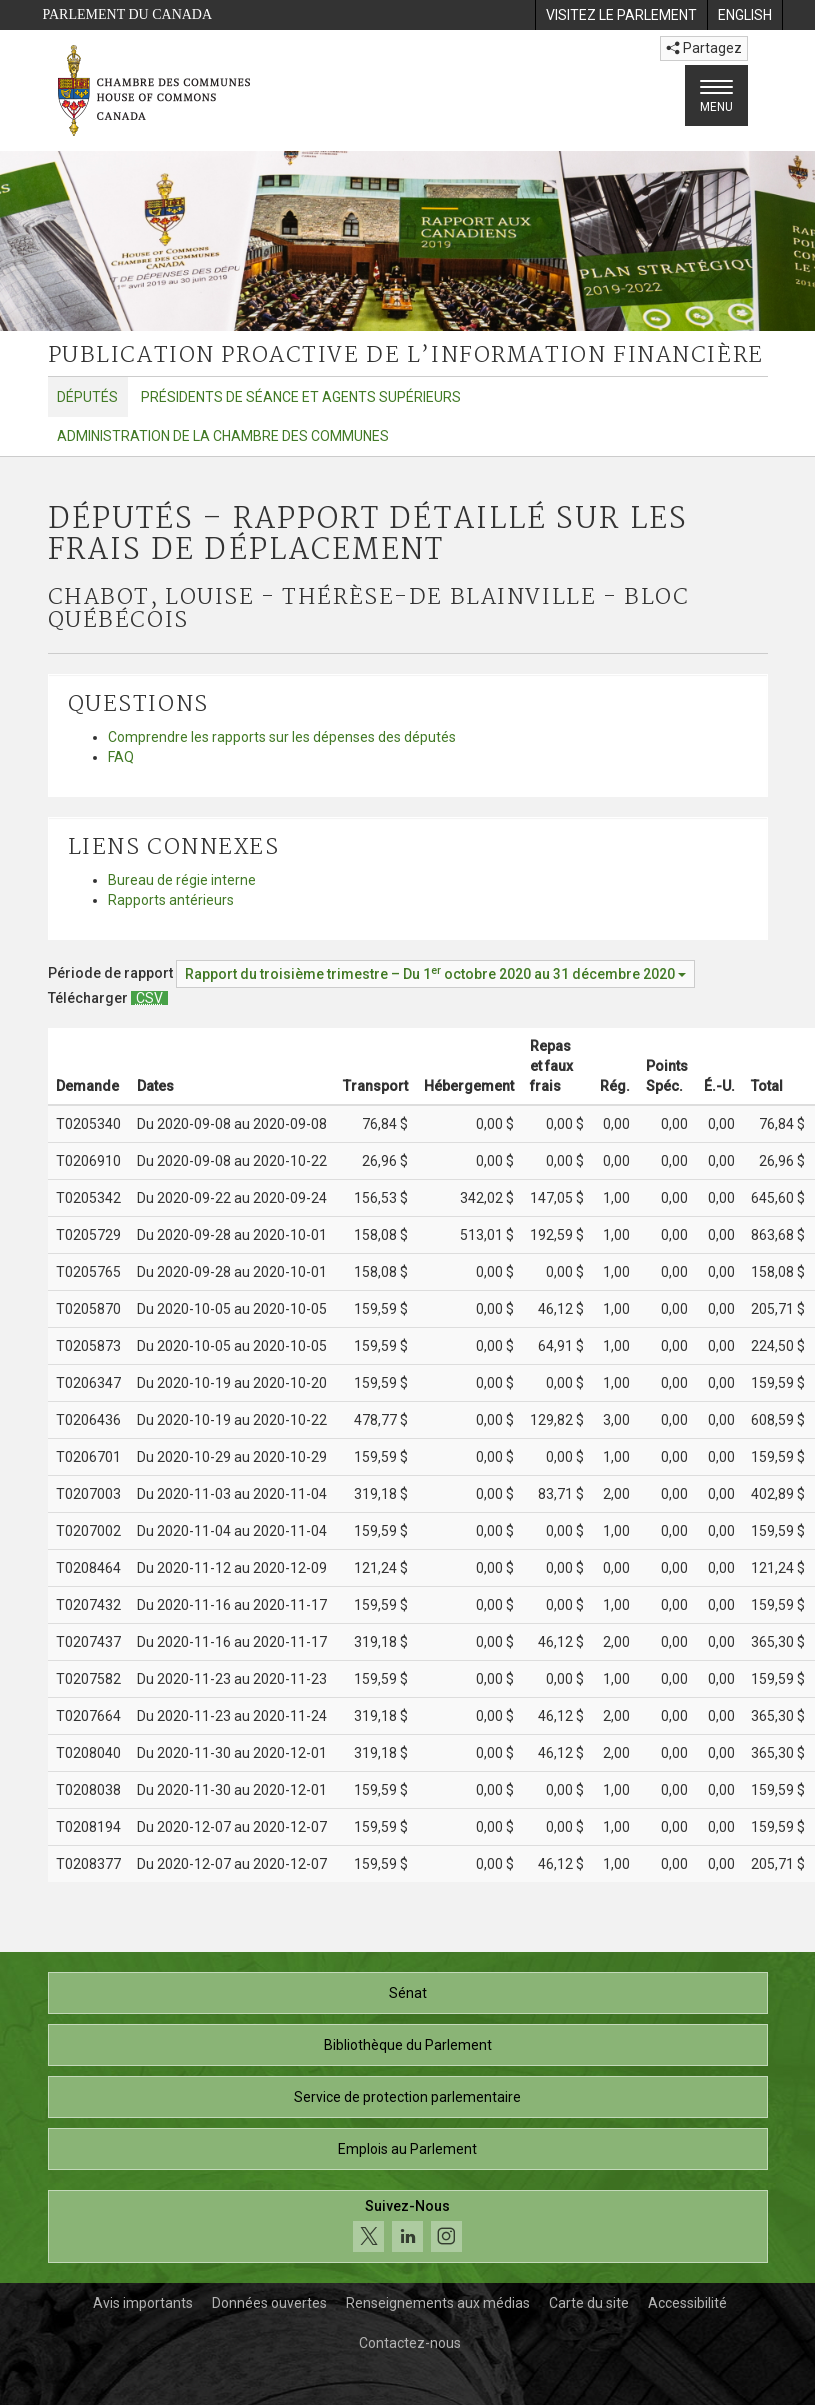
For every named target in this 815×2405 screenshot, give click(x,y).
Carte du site (589, 2303)
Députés (87, 397)
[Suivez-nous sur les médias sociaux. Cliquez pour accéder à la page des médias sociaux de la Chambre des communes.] (408, 2226)
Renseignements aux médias (438, 2303)
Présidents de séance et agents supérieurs (301, 397)
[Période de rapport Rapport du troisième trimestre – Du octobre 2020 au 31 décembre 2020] (435, 974)
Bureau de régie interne (182, 880)
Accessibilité (687, 2303)
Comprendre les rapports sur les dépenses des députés (282, 737)
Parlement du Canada (128, 14)
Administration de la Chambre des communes (223, 436)
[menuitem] (621, 15)
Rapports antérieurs (171, 900)
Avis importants (143, 2303)
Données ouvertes (269, 2303)
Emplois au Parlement (407, 2149)
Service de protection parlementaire (407, 2097)
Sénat (408, 1993)
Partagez (704, 48)
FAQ (121, 757)
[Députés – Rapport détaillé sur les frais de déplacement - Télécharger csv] (149, 998)
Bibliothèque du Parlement (408, 2045)
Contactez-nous (410, 2343)
